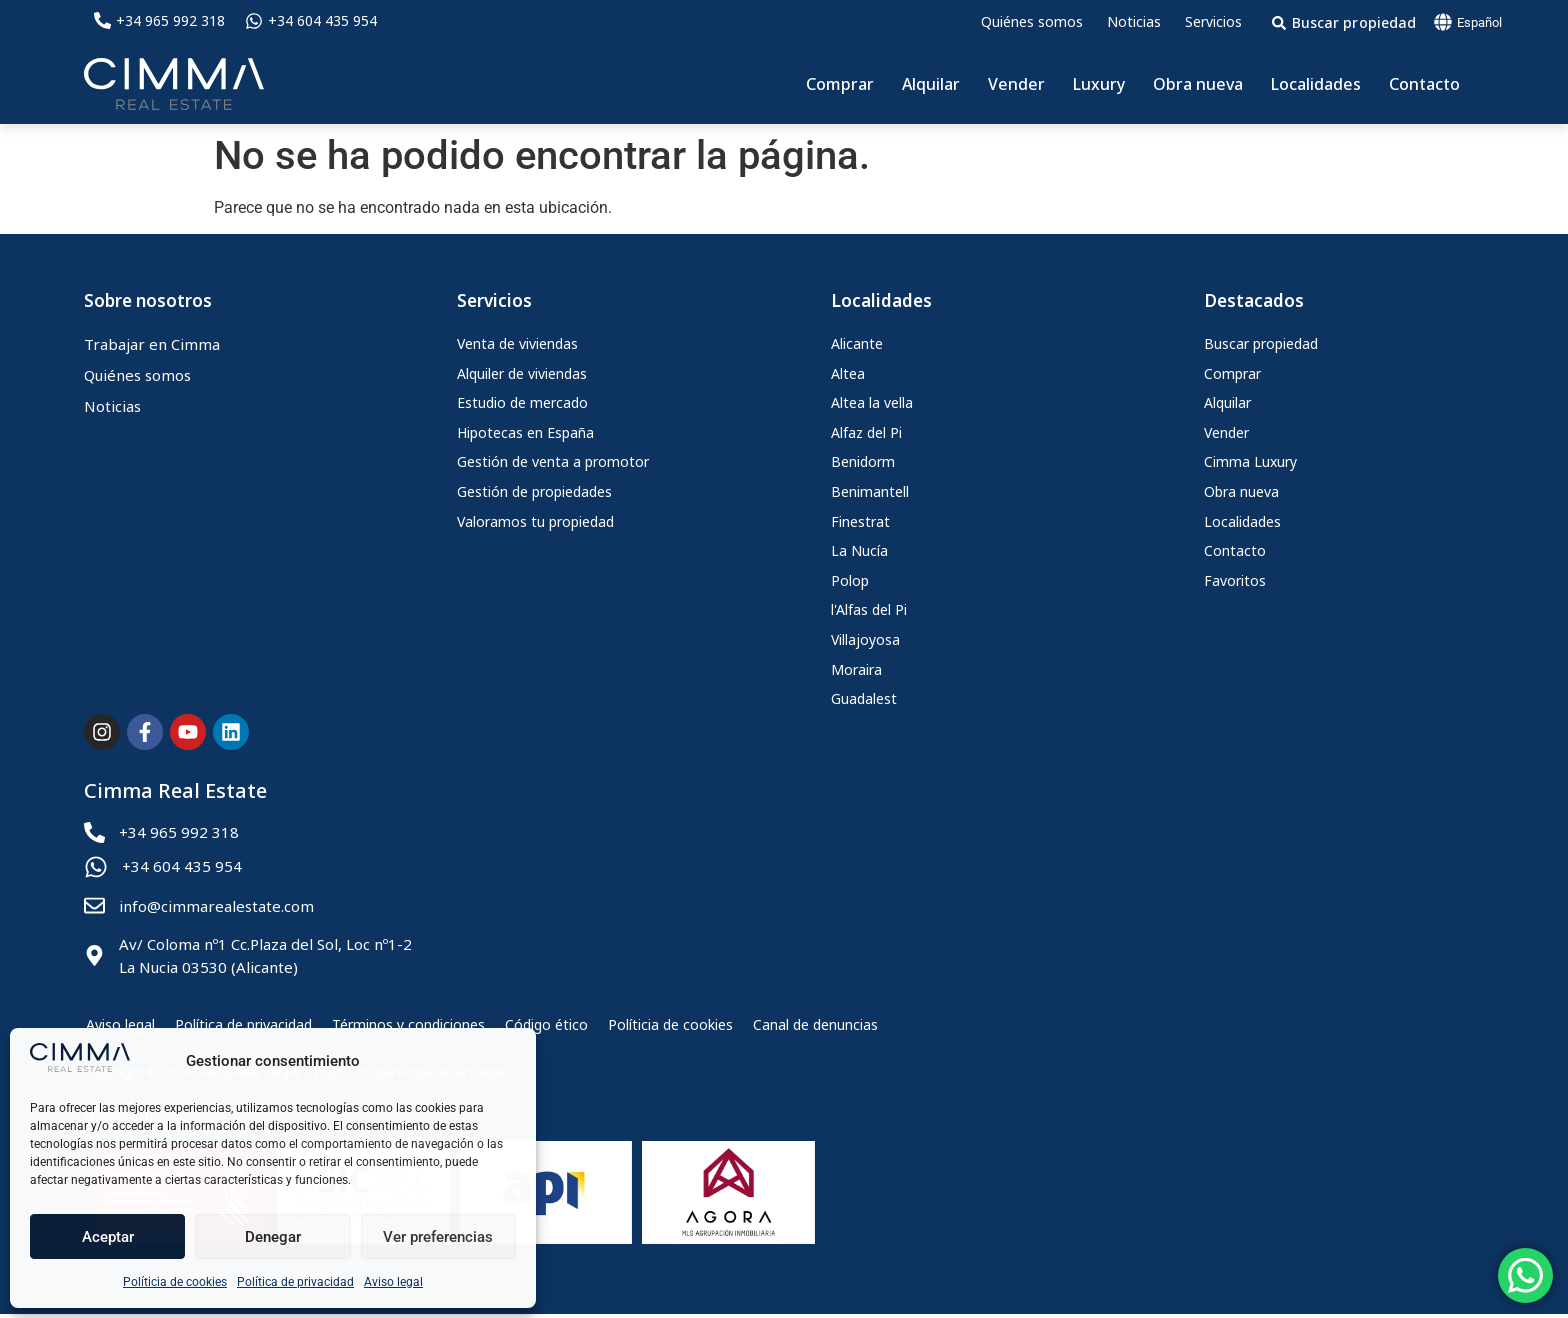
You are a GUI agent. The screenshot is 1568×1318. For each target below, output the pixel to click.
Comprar (840, 84)
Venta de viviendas (517, 343)
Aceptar (108, 1237)
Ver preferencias (438, 1237)
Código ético (544, 1026)
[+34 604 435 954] (254, 21)
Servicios (1213, 21)
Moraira (856, 669)
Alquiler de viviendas (522, 373)
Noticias (1134, 21)
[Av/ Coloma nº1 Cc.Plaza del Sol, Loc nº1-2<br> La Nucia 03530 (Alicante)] (94, 955)
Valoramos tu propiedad (535, 521)
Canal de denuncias (813, 1026)
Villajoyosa (865, 639)
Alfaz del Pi (866, 432)
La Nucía (859, 550)
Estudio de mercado (522, 402)
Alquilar (931, 84)
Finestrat (860, 521)
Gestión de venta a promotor (553, 461)
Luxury (1099, 84)
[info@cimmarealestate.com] (94, 905)
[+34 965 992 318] (102, 20)
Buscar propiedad (1261, 343)
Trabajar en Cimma (152, 344)
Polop (850, 580)
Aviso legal (393, 1282)
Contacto (1424, 84)
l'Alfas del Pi (869, 609)
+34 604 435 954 (322, 20)
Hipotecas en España (525, 432)
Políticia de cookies (175, 1282)
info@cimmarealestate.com (216, 906)
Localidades (1316, 84)
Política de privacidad (295, 1282)
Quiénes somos (1032, 21)
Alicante (857, 343)
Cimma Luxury (1250, 461)
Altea (848, 373)
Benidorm (863, 461)
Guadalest (864, 698)
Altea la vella (872, 402)
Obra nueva (1198, 84)
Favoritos (1235, 580)
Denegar (273, 1237)
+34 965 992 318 (170, 20)
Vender (1016, 84)
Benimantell (870, 491)
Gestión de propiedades (534, 491)
